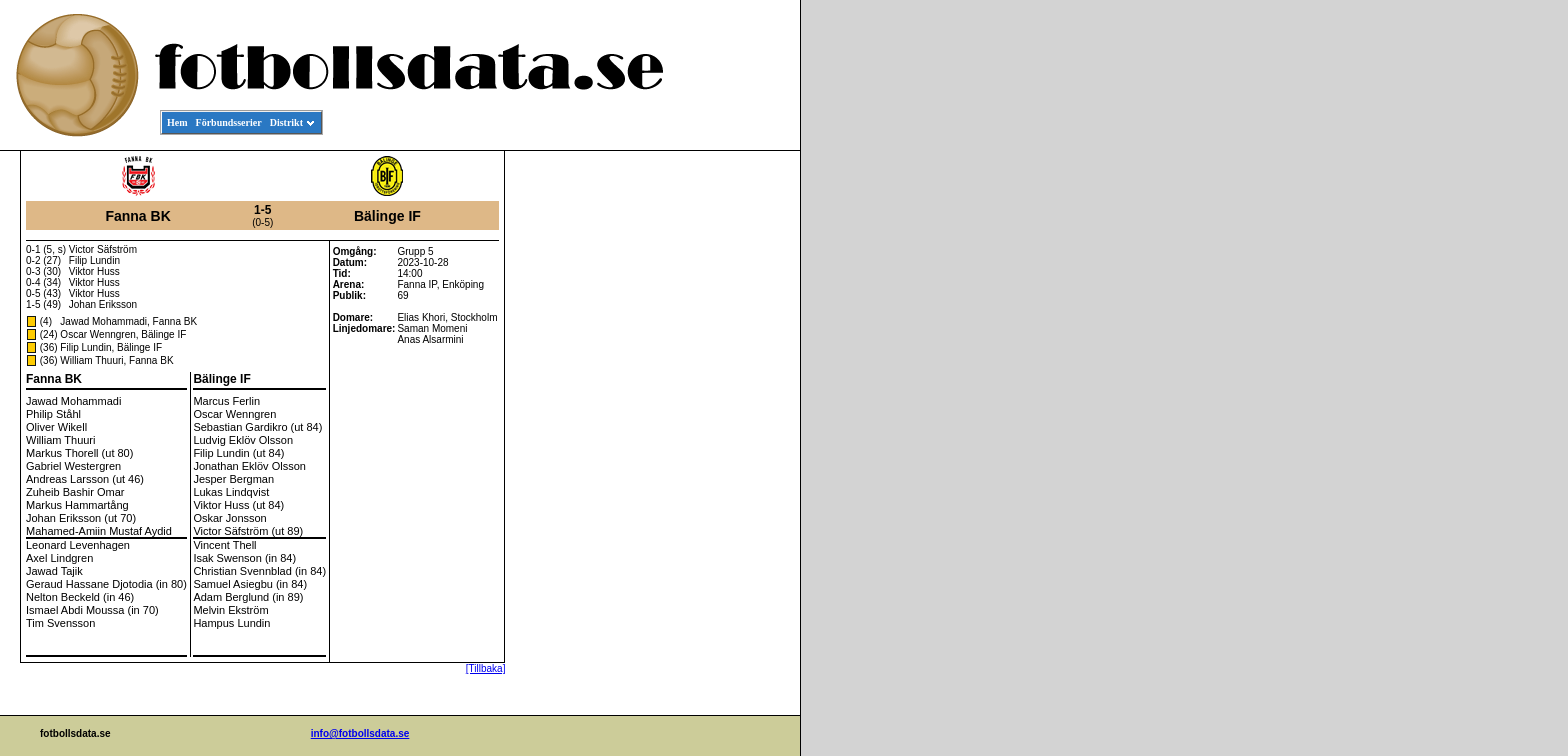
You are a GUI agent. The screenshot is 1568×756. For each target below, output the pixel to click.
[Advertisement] (710, 456)
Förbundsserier (229, 122)
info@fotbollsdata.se (360, 733)
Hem (177, 122)
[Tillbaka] (486, 668)
